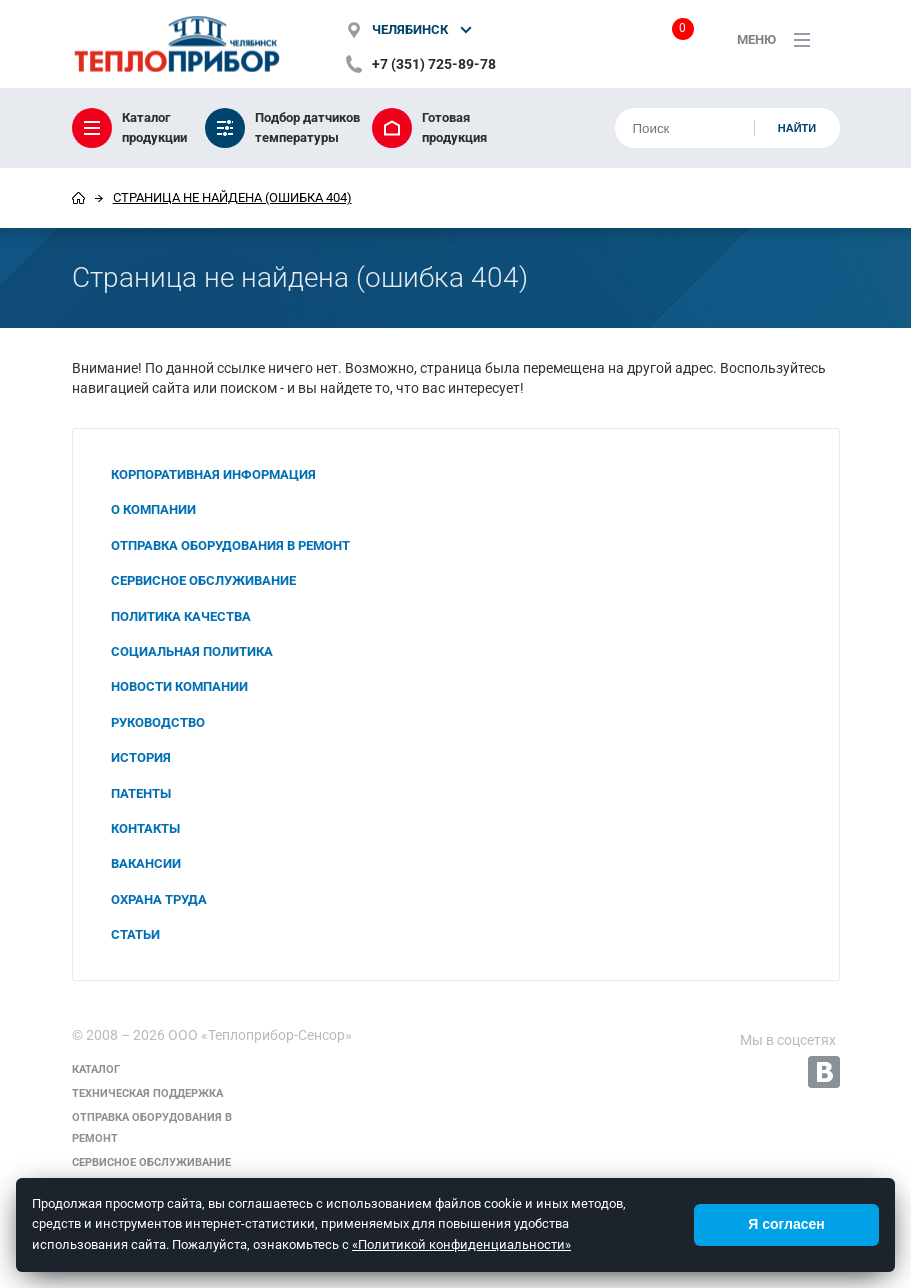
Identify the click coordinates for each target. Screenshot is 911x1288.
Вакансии (146, 863)
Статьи (135, 934)
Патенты (141, 793)
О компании (153, 509)
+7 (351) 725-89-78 (434, 64)
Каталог (96, 1069)
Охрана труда (159, 899)
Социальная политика (192, 651)
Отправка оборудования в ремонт (230, 545)
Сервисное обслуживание (203, 580)
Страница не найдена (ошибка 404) (232, 197)
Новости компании (179, 686)
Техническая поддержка (147, 1093)
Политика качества (181, 616)
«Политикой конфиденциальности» (461, 1244)
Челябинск (410, 29)
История (141, 757)
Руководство (158, 722)
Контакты (145, 828)
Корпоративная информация (213, 474)
